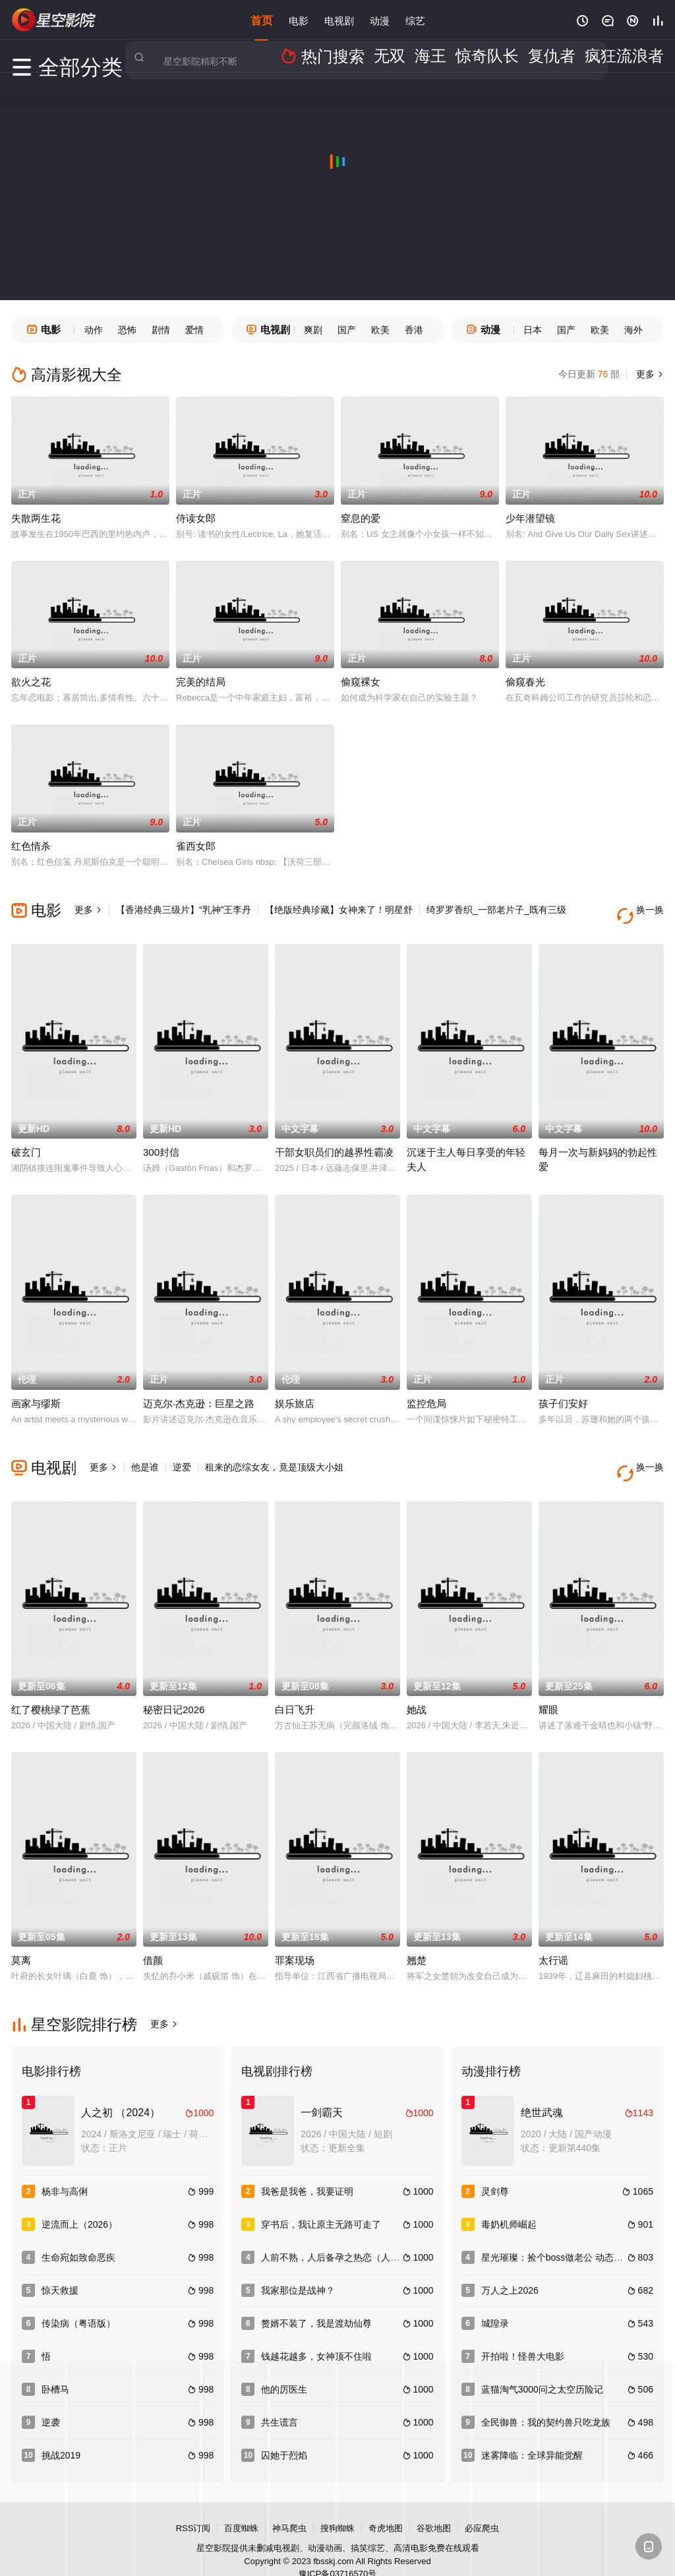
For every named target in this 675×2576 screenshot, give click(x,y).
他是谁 (145, 1454)
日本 (532, 330)
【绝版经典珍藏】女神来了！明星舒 (339, 909)
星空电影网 (54, 20)
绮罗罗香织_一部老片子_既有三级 (496, 909)
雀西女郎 (196, 846)
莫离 (21, 1935)
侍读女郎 (196, 518)
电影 (298, 19)
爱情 (194, 330)
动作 (93, 330)
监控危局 (426, 1391)
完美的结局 (200, 681)
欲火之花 (31, 681)
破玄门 (26, 1140)
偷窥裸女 (360, 681)
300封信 (161, 1140)
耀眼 (548, 1685)
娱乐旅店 (294, 1391)
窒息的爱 (360, 518)
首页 (261, 19)
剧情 (161, 330)
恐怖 (127, 330)
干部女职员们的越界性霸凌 (334, 1140)
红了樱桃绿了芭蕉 (50, 1685)
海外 (633, 330)
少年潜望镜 (530, 518)
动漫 (380, 19)
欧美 (380, 330)
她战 (416, 1685)
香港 (414, 330)
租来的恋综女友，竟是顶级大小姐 (274, 1454)
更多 (648, 374)
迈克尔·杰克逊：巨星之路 (198, 1391)
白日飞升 (294, 1685)
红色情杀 (31, 846)
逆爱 (182, 1454)
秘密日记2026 (173, 1685)
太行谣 (553, 1935)
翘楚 (416, 1935)
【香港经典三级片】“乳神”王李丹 (183, 909)
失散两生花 (36, 518)
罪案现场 (294, 1935)
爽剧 (313, 330)
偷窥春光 (525, 681)
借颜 (153, 1935)
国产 (347, 330)
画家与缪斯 (36, 1391)
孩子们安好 (563, 1391)
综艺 (415, 19)
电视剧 (339, 19)
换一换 (644, 910)
